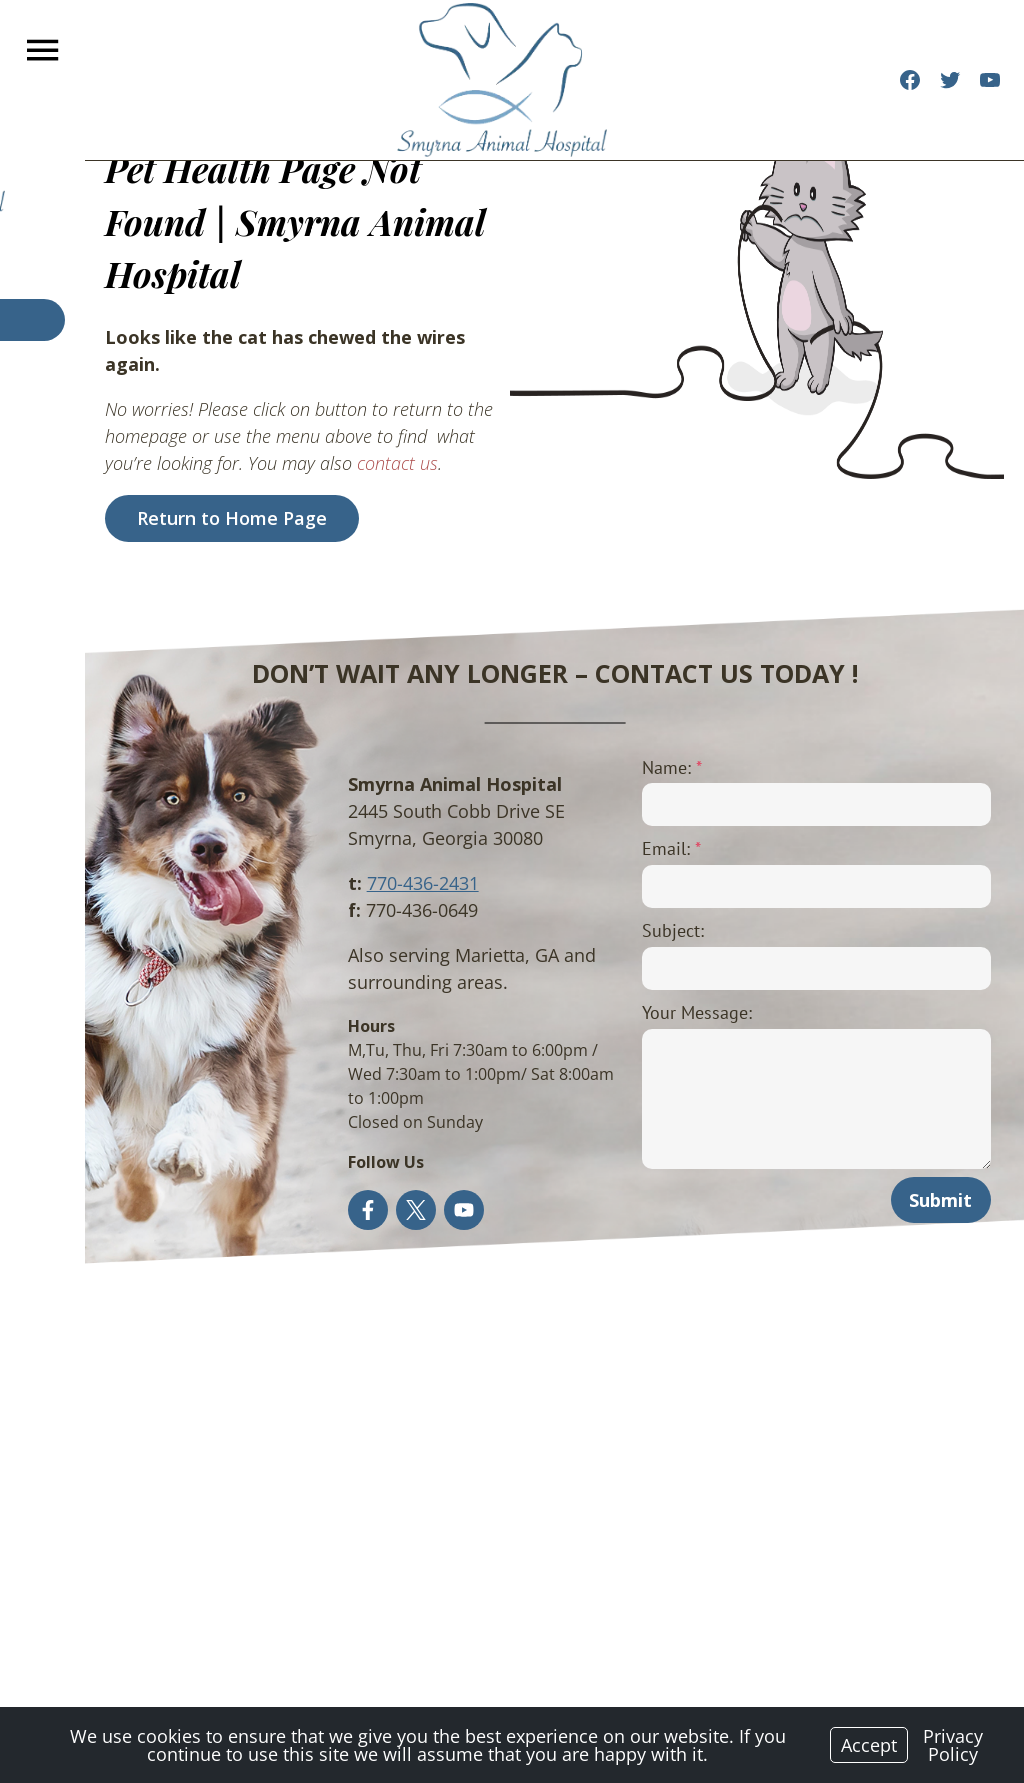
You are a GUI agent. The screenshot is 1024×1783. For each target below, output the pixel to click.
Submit (944, 1200)
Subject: (630, 930)
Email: (628, 848)
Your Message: (654, 1012)
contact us (260, 384)
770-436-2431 (359, 883)
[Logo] (502, 80)
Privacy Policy (953, 1745)
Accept (869, 1745)
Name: (629, 767)
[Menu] (45, 50)
